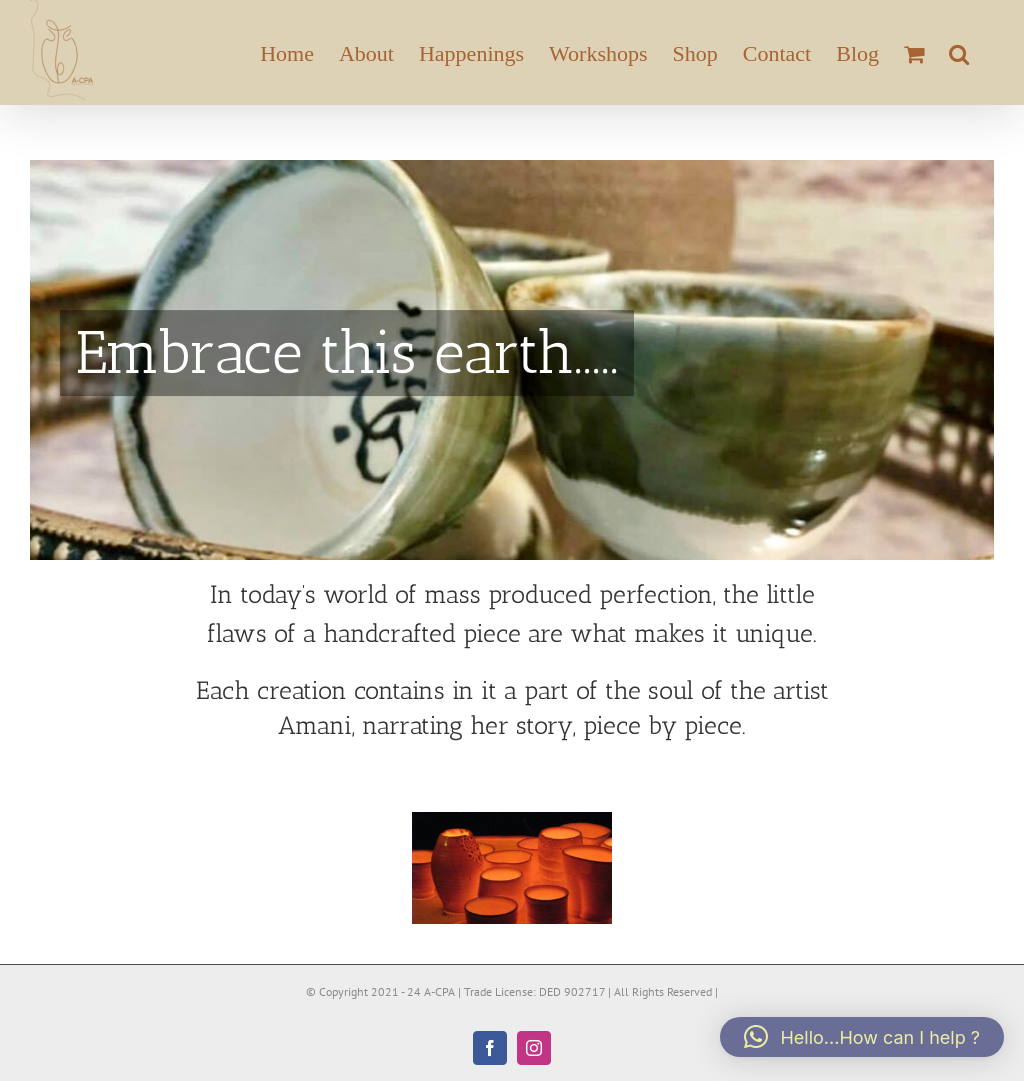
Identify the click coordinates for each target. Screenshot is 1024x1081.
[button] (959, 52)
